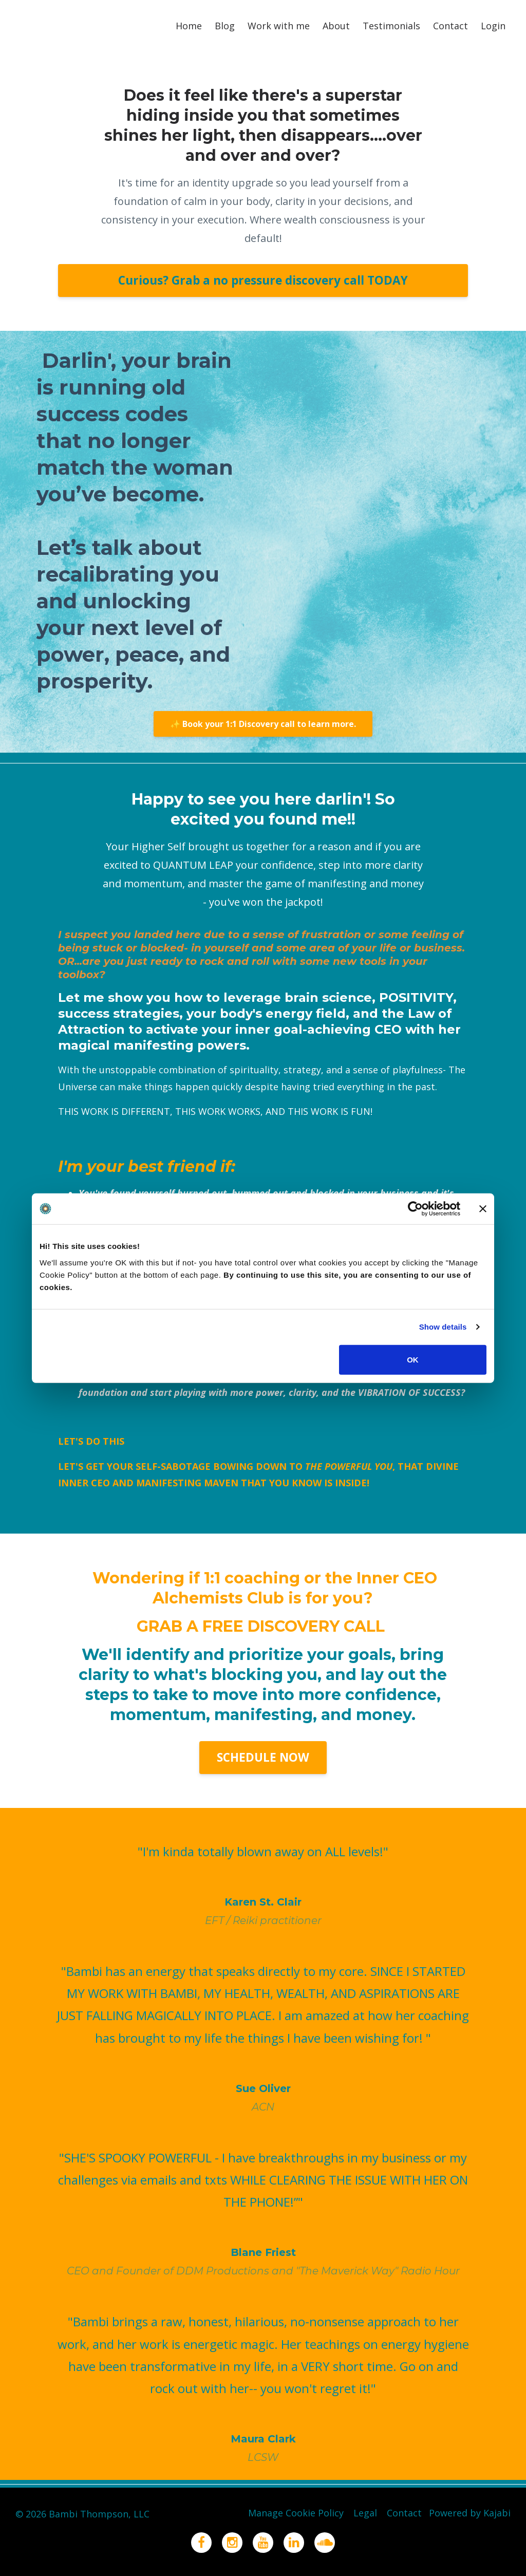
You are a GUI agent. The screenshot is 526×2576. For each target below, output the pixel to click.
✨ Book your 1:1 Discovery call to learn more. (263, 724)
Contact (450, 26)
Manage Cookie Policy (286, 2514)
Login (493, 26)
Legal (359, 2514)
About (336, 26)
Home (189, 26)
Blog (225, 26)
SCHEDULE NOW (263, 1757)
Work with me (279, 26)
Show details (443, 1326)
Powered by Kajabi (470, 2514)
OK (413, 1359)
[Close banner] (482, 1208)
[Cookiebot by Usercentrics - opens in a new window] (415, 1209)
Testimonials (391, 26)
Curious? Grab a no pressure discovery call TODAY (263, 280)
